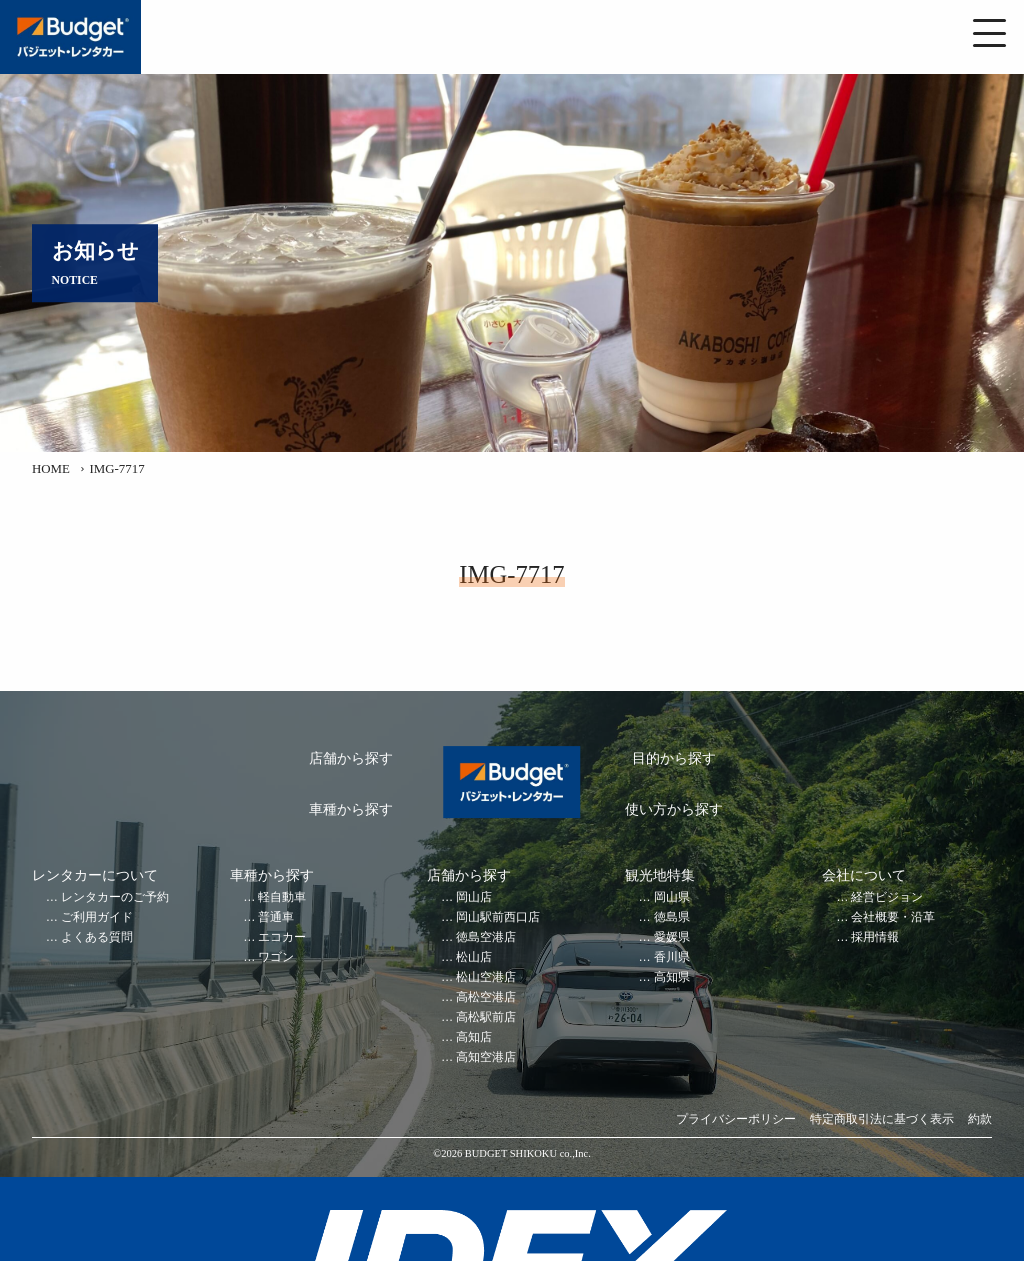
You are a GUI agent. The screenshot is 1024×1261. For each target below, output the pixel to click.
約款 (980, 1119)
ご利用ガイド (97, 917)
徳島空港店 (486, 937)
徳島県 (672, 917)
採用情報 (875, 937)
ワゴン (276, 957)
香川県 (672, 957)
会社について (864, 875)
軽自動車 (282, 897)
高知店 (474, 1037)
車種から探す (351, 809)
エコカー (282, 937)
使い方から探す (674, 809)
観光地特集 (660, 875)
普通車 (276, 917)
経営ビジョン (887, 897)
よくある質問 (97, 937)
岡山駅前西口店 (498, 917)
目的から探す (674, 758)
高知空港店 (486, 1057)
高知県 (672, 977)
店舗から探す (351, 758)
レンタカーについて (95, 875)
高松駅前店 (486, 1017)
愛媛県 (672, 937)
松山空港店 (486, 977)
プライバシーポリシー (736, 1119)
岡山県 (672, 897)
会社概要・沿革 (893, 917)
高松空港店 (486, 997)
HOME (51, 469)
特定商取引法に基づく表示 (882, 1119)
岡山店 (474, 897)
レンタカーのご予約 (115, 897)
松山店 (474, 957)
